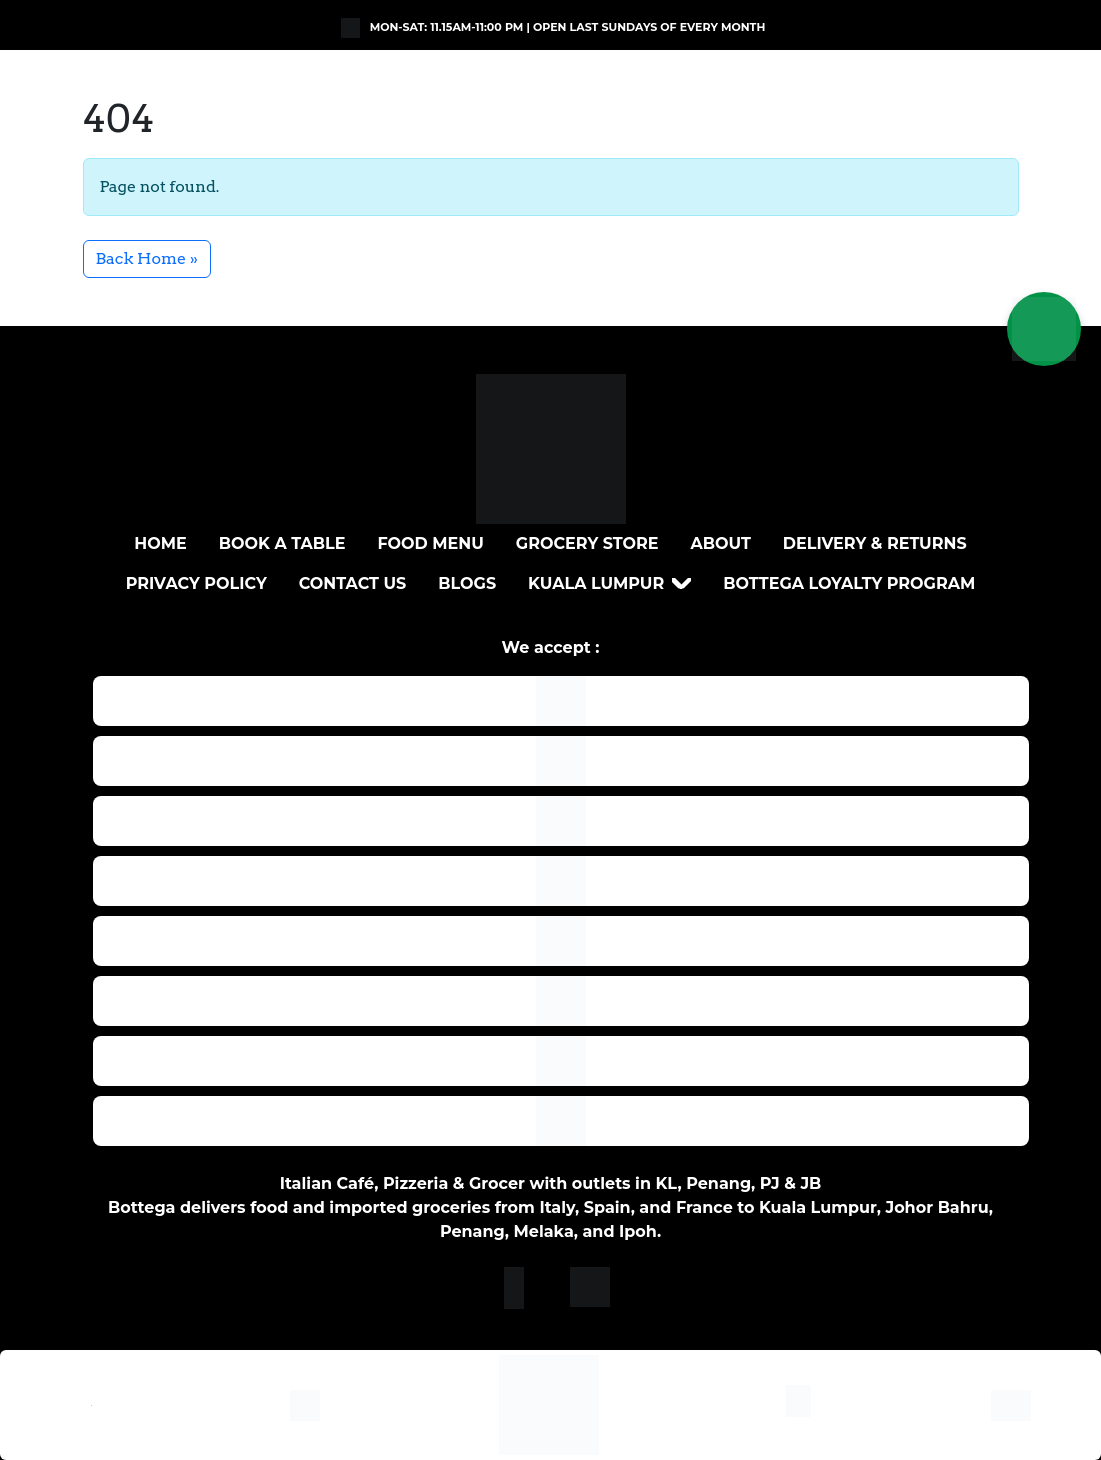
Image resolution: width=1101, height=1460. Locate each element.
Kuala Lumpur (596, 583)
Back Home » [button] (147, 258)
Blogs (467, 583)
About (721, 543)
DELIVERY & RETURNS (875, 543)
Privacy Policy (196, 583)
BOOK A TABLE (282, 543)
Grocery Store (587, 543)
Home (160, 543)
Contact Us (353, 583)
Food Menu (430, 543)
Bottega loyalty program (849, 583)
